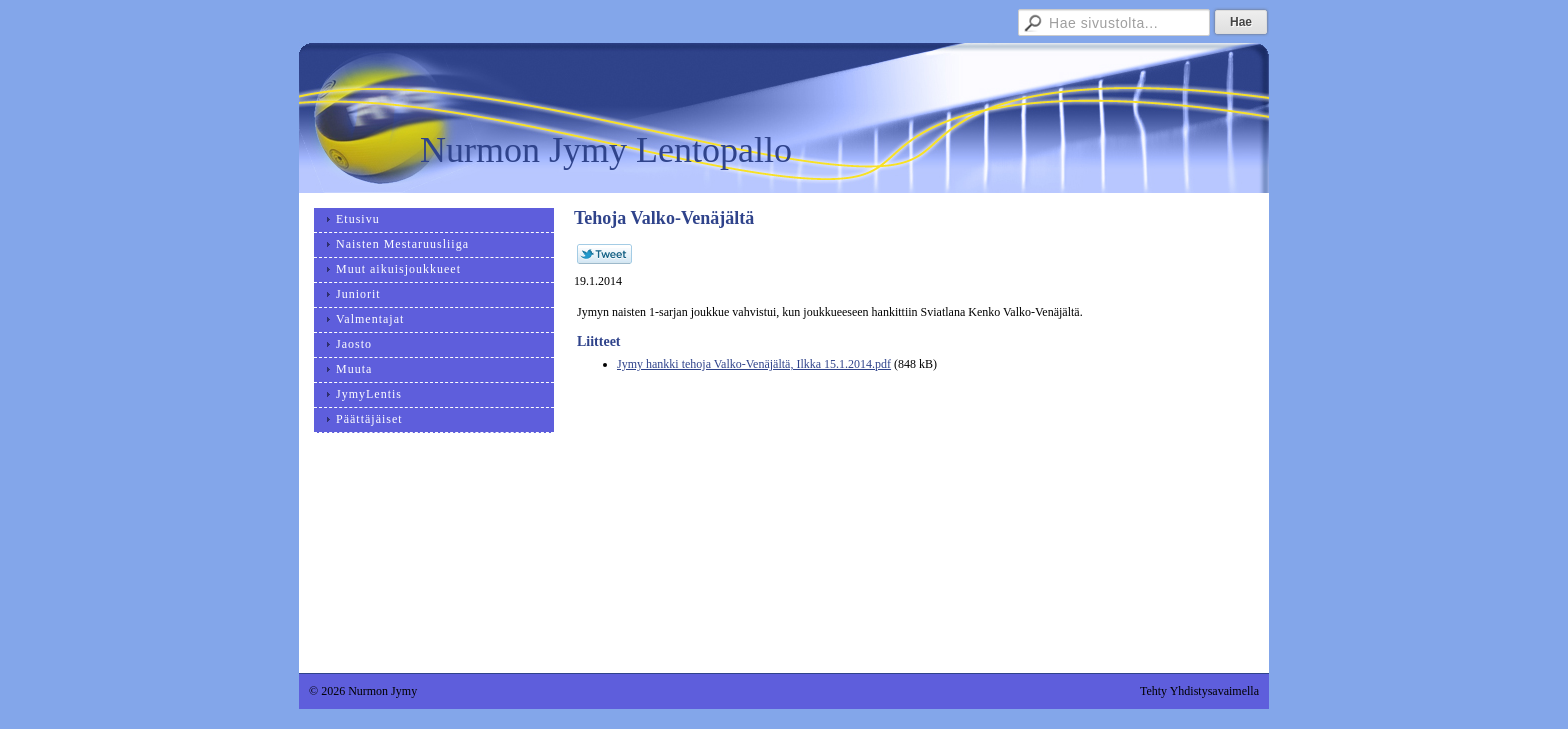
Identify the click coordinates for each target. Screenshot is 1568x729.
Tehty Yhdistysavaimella (1199, 691)
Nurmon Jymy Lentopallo (606, 150)
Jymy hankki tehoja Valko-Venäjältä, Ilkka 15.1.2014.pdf (754, 364)
